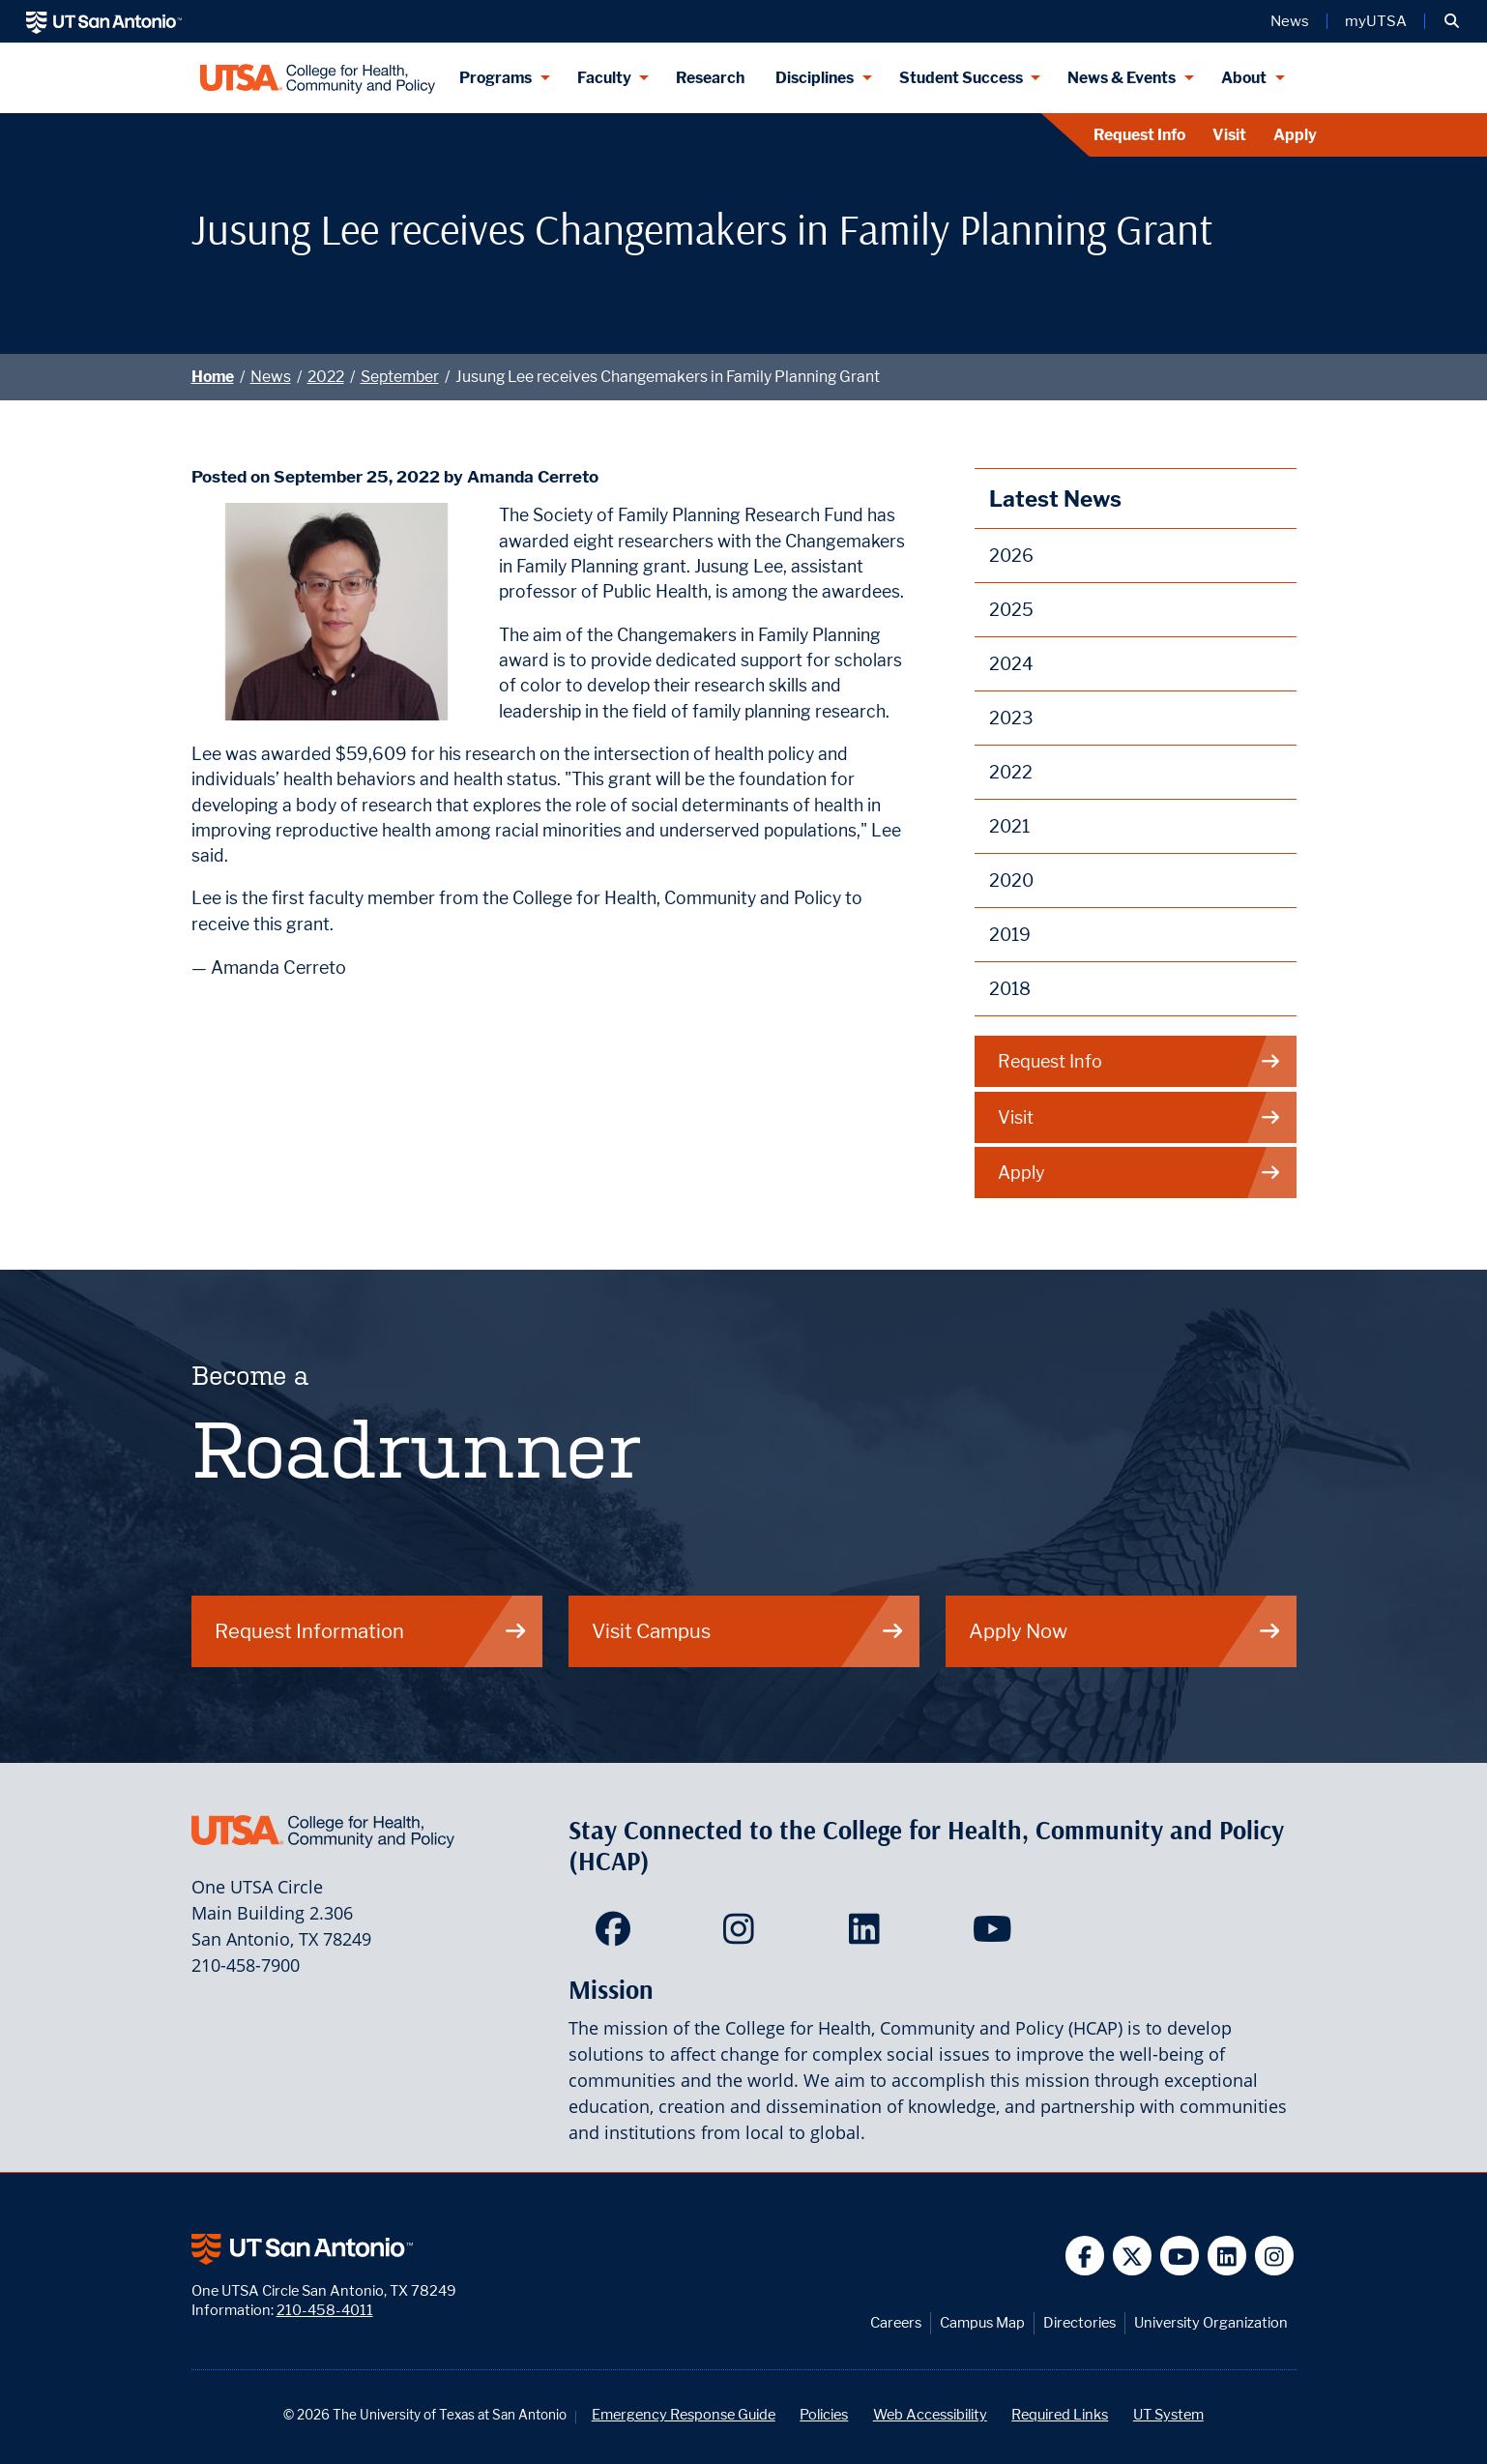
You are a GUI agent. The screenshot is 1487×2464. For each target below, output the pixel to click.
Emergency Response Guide (683, 2414)
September (400, 376)
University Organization (1211, 2322)
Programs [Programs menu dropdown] (495, 78)
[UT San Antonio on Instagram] (1275, 2255)
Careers (895, 2322)
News (270, 376)
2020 (1011, 880)
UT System (1168, 2414)
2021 (1009, 826)
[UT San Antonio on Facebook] (1085, 2255)
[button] (1452, 21)
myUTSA (1376, 21)
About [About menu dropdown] (1244, 78)
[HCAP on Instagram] (743, 1935)
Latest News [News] (1055, 498)
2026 (1011, 555)
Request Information (371, 1631)
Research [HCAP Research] (710, 78)
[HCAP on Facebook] (617, 1935)
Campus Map (982, 2322)
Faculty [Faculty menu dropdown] (604, 78)
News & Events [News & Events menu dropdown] (1121, 78)
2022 (325, 376)
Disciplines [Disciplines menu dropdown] (814, 78)
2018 (1010, 989)
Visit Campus (748, 1631)
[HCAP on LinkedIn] (868, 1935)
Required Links (1059, 2414)
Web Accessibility (930, 2414)
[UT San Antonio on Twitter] (1132, 2255)
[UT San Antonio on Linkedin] (1227, 2255)
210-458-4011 (325, 2310)
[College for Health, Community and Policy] (318, 77)
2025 (1011, 610)
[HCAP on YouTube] (994, 1935)
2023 (1011, 718)
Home (212, 376)
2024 (1011, 664)
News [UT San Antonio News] (1289, 21)
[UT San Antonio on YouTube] (1180, 2255)
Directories (1079, 2322)
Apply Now (1125, 1631)
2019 (1010, 934)
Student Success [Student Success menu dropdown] (961, 78)
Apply (1295, 135)
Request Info (1139, 135)
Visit (1229, 135)
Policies (824, 2414)
